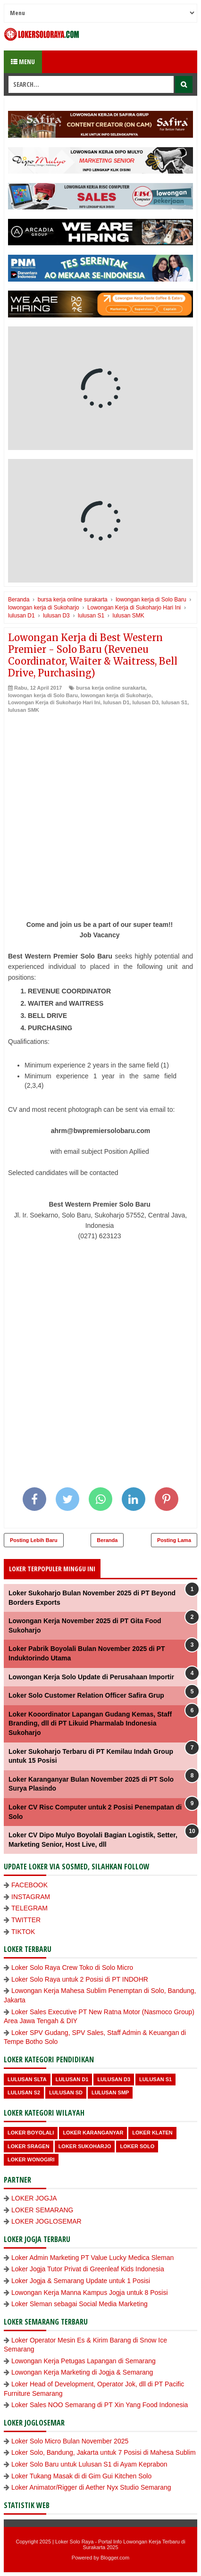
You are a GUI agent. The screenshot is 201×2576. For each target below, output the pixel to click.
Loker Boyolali (31, 2132)
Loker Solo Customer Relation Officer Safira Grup (86, 1695)
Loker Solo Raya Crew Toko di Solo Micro (72, 1967)
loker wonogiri (31, 2159)
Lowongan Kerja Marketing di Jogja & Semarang (82, 2372)
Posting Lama (174, 1540)
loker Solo (137, 2146)
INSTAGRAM (30, 1897)
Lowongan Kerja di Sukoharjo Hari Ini (54, 702)
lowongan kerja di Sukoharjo (116, 695)
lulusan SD (66, 2092)
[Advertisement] (100, 818)
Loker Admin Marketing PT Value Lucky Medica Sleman (92, 2257)
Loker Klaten (152, 2132)
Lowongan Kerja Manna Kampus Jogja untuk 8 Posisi (89, 2292)
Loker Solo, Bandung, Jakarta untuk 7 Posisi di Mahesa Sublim (103, 2452)
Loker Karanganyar (93, 2132)
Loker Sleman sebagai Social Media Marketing (79, 2304)
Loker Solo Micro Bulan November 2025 (69, 2441)
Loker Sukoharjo (85, 2146)
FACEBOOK (29, 1885)
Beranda (107, 1540)
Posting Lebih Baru (34, 1540)
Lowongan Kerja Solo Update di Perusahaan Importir (91, 1677)
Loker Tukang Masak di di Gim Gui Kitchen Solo (81, 2476)
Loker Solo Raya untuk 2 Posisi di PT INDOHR (79, 1979)
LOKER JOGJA (34, 2198)
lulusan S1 (174, 702)
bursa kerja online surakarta (110, 688)
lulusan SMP (110, 2092)
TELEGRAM (29, 1908)
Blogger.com (114, 2557)
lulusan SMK (23, 710)
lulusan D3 (145, 702)
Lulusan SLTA (27, 2079)
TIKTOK (23, 1931)
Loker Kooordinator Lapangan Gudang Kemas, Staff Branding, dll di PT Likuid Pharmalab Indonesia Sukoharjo (90, 1723)
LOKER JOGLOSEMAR (46, 2221)
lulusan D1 (116, 702)
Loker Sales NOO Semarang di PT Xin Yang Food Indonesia (99, 2405)
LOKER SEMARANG (42, 2210)
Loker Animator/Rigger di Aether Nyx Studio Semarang (91, 2487)
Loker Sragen (29, 2146)
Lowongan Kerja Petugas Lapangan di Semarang (83, 2361)
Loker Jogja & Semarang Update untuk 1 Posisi (80, 2280)
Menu (23, 61)
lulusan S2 (24, 2092)
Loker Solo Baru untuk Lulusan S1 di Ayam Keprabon (89, 2464)
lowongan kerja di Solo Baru (43, 695)
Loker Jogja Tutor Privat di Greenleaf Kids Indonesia (87, 2269)
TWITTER (26, 1920)
